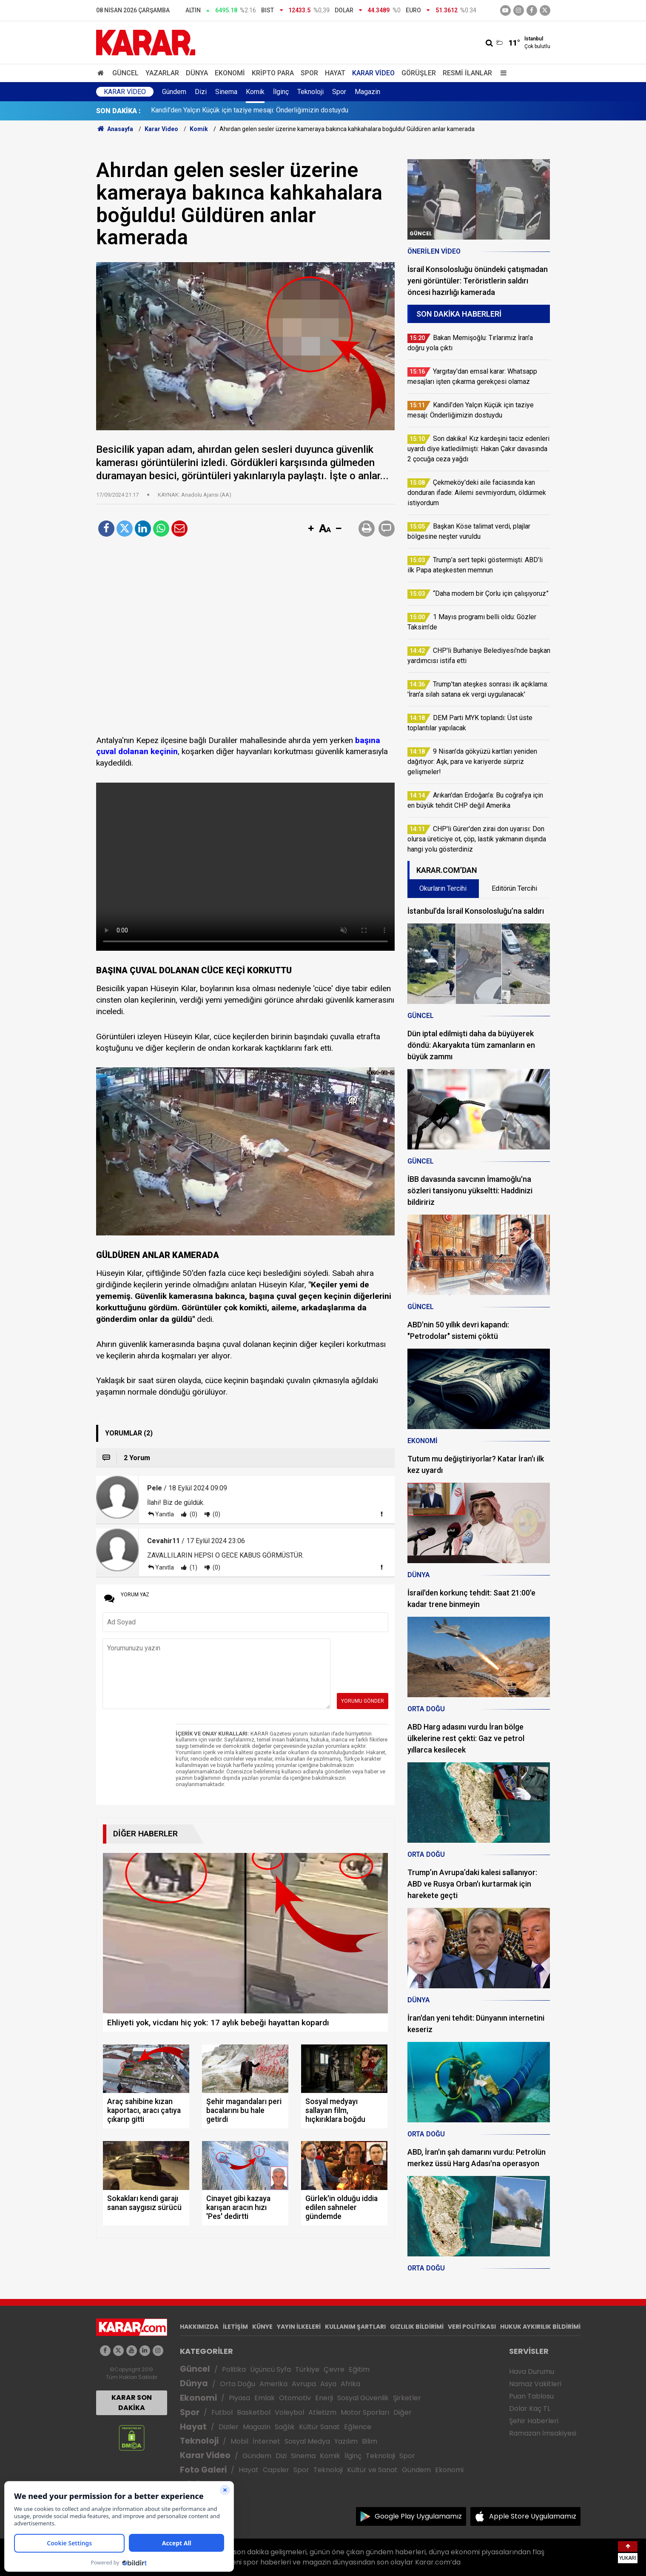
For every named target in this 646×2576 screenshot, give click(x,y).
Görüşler (418, 73)
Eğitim (359, 2369)
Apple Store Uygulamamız (532, 2516)
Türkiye (307, 2369)
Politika (234, 2369)
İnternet (266, 2441)
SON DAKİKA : (118, 111)
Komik (255, 92)
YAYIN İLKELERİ (299, 2326)
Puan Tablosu (531, 2396)
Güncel (125, 73)
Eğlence (357, 2427)
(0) (192, 1514)
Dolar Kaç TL (529, 2408)
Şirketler (407, 2398)
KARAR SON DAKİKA (131, 2403)
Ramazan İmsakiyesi (542, 2433)
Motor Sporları (365, 2412)
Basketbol (253, 2412)
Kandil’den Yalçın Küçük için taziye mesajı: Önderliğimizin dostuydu (249, 111)
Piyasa (239, 2398)
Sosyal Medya (307, 2441)
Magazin (367, 92)
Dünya (197, 73)
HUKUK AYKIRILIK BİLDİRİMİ (540, 2326)
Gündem (174, 92)
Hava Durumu (531, 2371)
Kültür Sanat (319, 2427)
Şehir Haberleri (533, 2421)
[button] (311, 529)
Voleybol (289, 2412)
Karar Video (373, 73)
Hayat (335, 73)
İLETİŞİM (235, 2326)
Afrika (350, 2384)
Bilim (369, 2441)
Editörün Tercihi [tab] (514, 888)
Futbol (222, 2412)
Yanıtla (164, 1514)
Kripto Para (273, 73)
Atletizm (322, 2412)
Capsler (276, 2470)
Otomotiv (295, 2398)
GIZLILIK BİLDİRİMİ (417, 2326)
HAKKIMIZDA (199, 2326)
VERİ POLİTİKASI (472, 2326)
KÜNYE (262, 2326)
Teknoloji (310, 92)
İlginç (281, 92)
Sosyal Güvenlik (363, 2398)
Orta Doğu (237, 2384)
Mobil (239, 2441)
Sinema (226, 92)
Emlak (264, 2398)
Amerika (273, 2384)
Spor (309, 73)
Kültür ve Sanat (372, 2470)
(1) (192, 1567)
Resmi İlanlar (467, 73)
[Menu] (501, 73)
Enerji (324, 2398)
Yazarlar (162, 73)
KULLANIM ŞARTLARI (355, 2326)
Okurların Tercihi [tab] (443, 888)
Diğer (402, 2412)
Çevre (334, 2369)
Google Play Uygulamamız (418, 2516)
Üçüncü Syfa (270, 2369)
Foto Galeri (203, 2470)
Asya (328, 2384)
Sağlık (285, 2427)
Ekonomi (230, 73)
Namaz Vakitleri (535, 2384)
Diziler (229, 2427)
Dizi (201, 92)
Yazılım (346, 2441)
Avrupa (304, 2384)
